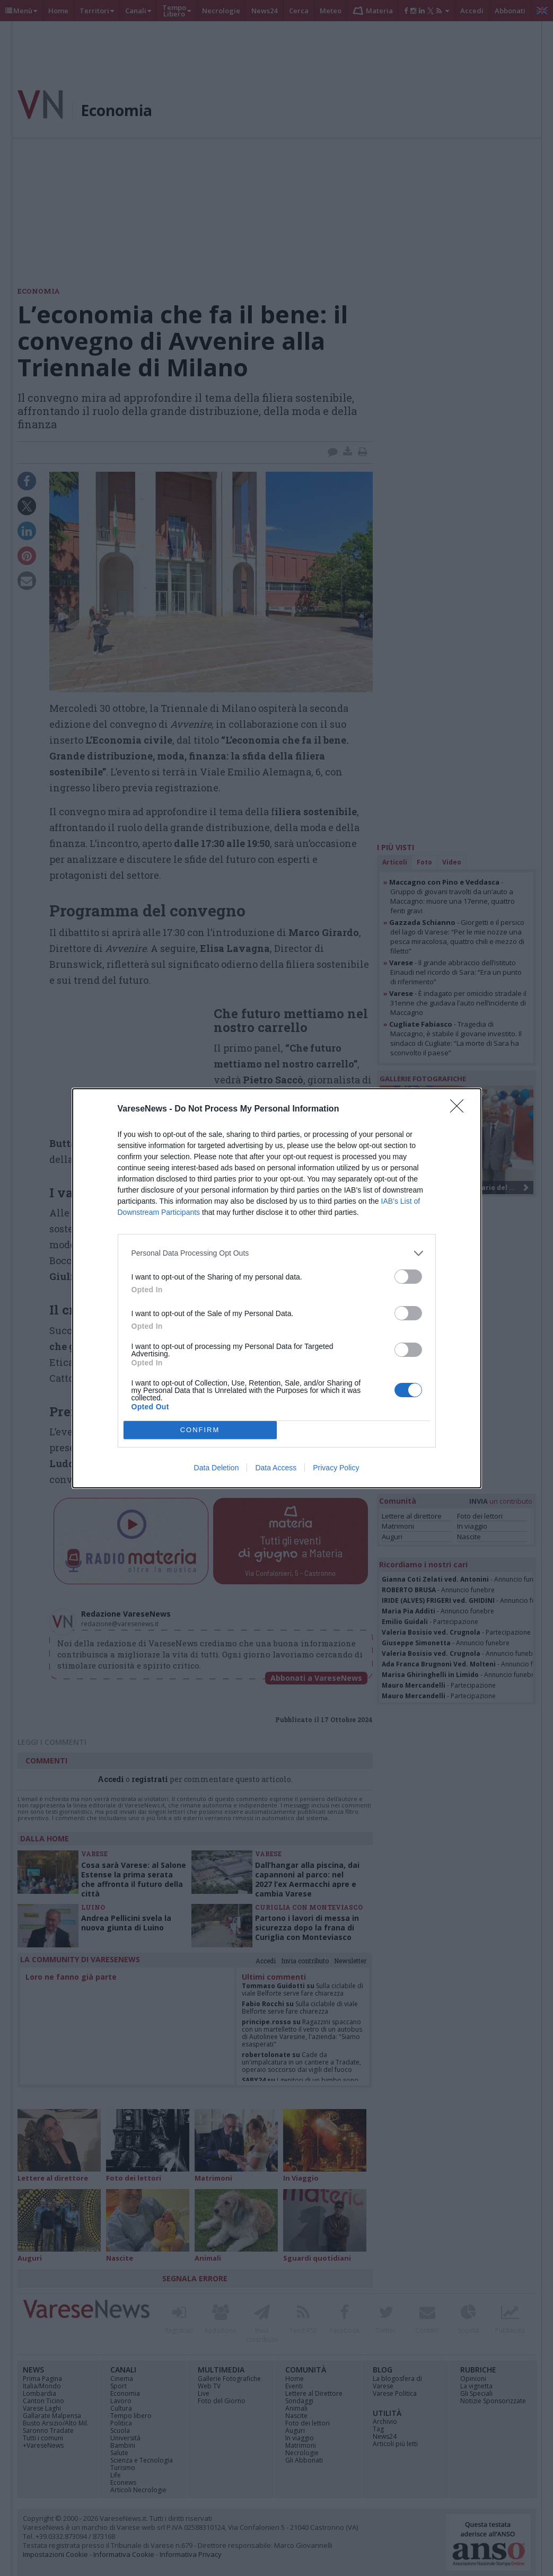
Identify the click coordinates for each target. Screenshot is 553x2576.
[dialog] (277, 1288)
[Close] (460, 1109)
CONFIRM (200, 1430)
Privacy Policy (336, 1467)
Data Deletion (216, 1467)
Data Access (275, 1467)
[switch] (408, 1276)
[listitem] (276, 1253)
